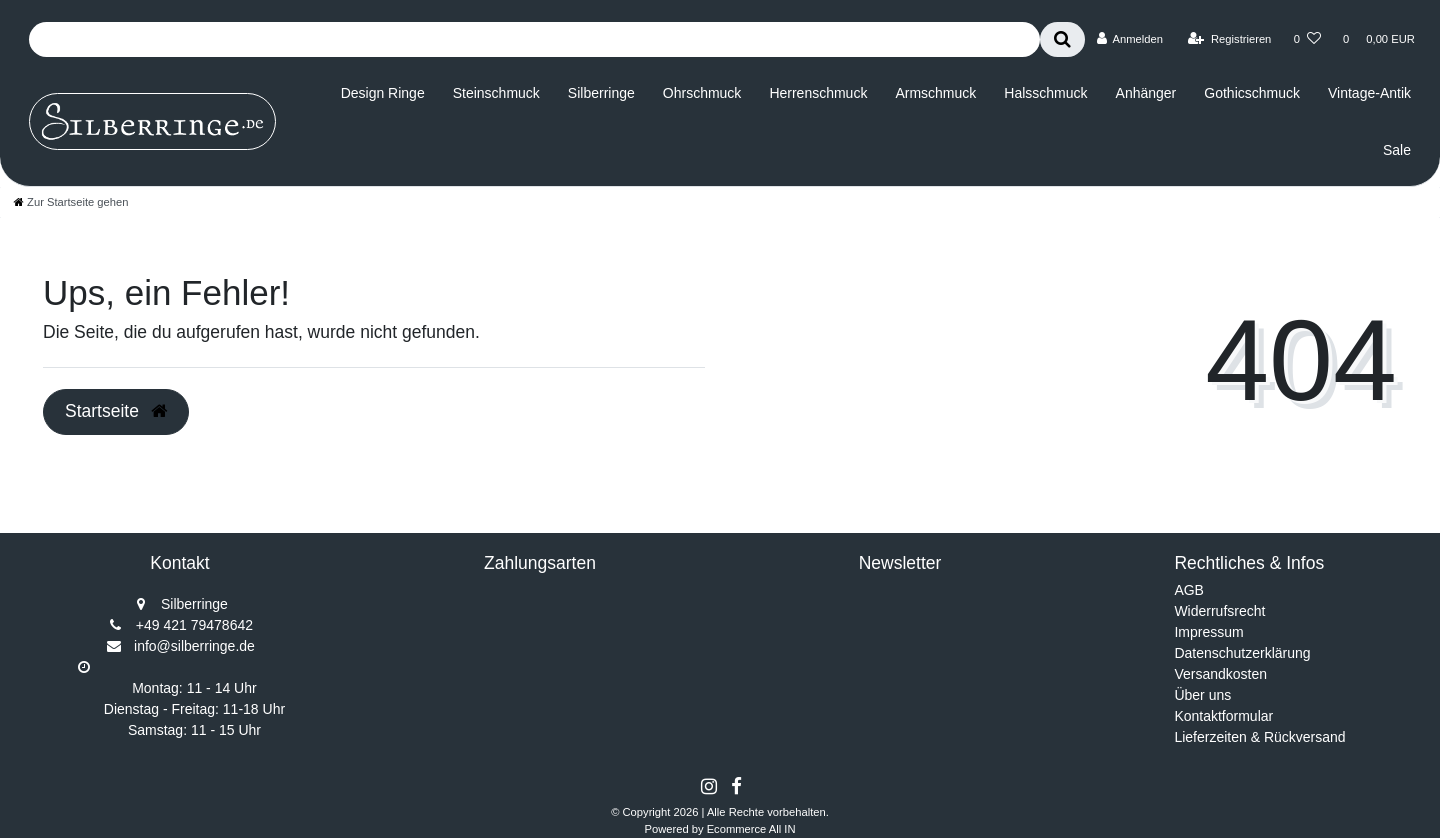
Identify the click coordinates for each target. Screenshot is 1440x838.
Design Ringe (383, 93)
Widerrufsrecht (1219, 611)
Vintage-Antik (1369, 93)
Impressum (1208, 632)
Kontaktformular (1223, 716)
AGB (1189, 590)
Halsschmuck (1045, 93)
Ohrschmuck (702, 93)
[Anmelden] (1129, 39)
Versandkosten (1220, 674)
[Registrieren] (1229, 39)
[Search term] (535, 39)
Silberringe (601, 93)
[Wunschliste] (1307, 39)
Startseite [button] (116, 411)
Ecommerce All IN (751, 829)
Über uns (1202, 695)
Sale (1397, 150)
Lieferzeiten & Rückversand (1259, 737)
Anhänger (1146, 93)
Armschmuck (935, 93)
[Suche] (1062, 39)
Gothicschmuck (1252, 93)
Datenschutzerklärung (1242, 653)
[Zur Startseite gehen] (71, 202)
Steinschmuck (496, 93)
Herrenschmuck (818, 93)
